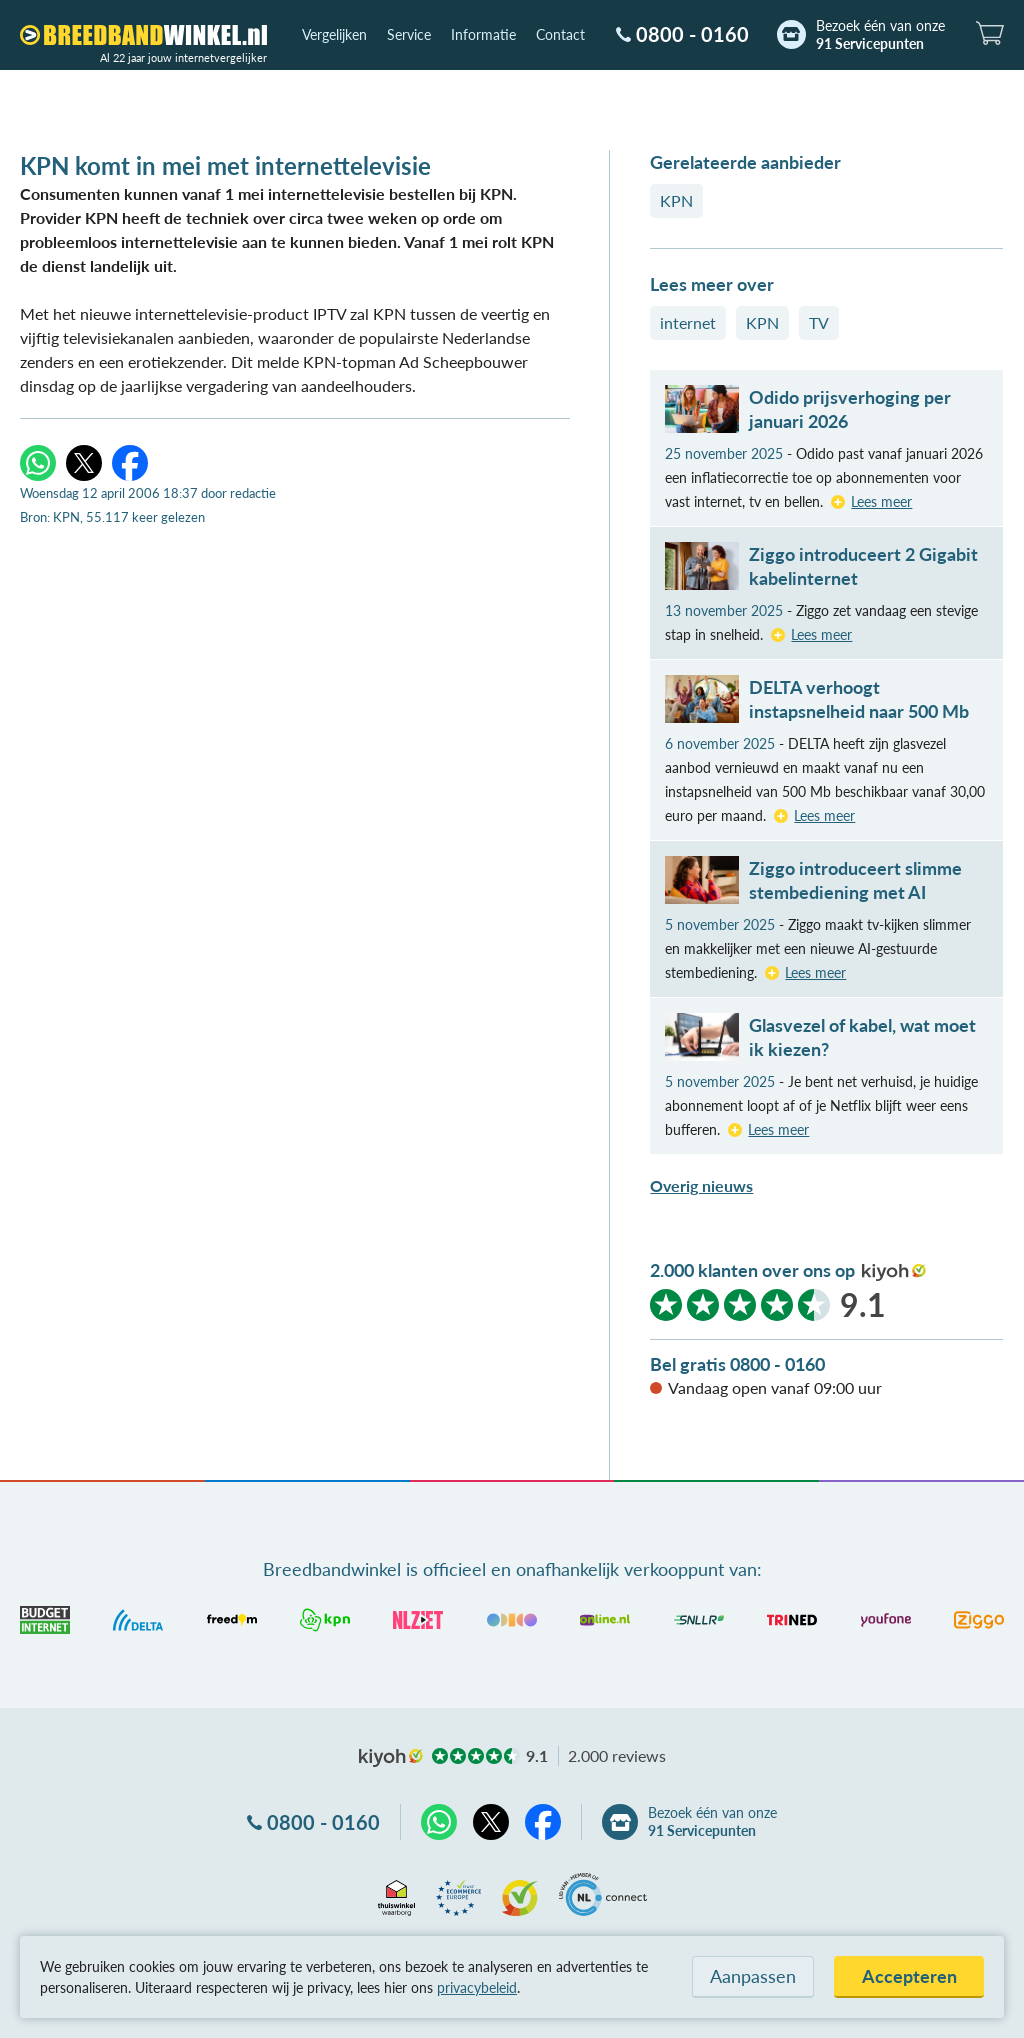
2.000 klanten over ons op (752, 1270)
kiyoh (894, 1272)
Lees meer (881, 501)
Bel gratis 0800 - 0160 (737, 1364)
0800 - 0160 (692, 34)
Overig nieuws (701, 1185)
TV (819, 322)
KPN (676, 200)
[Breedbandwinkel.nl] (143, 35)
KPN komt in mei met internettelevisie (225, 165)
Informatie (483, 34)
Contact (560, 34)
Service (409, 34)
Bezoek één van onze (880, 35)
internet (688, 322)
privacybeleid (477, 1987)
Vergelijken (334, 34)
